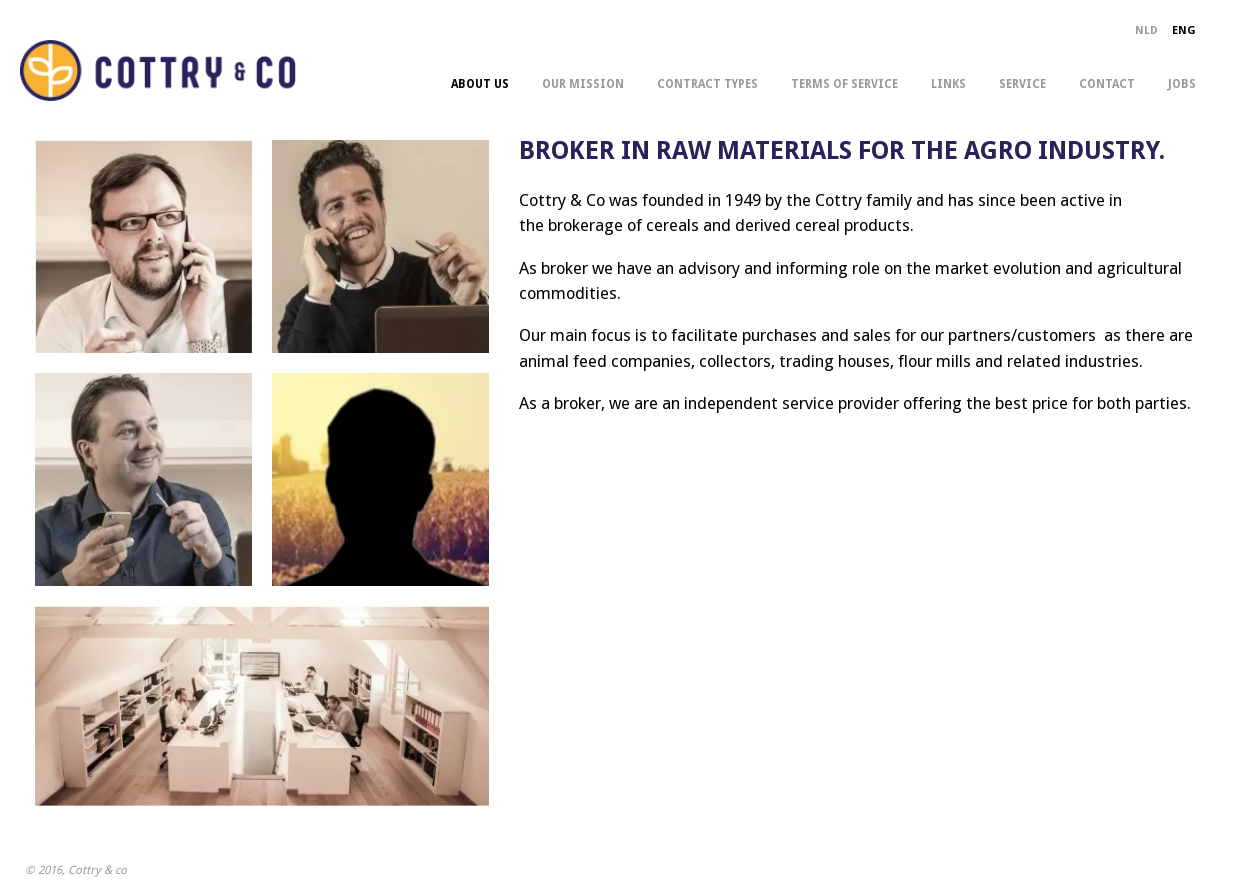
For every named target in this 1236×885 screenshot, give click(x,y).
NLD (1146, 30)
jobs (1182, 84)
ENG (1184, 30)
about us (480, 84)
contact (1107, 84)
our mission (583, 84)
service (1022, 84)
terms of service (844, 84)
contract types (707, 84)
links (948, 84)
